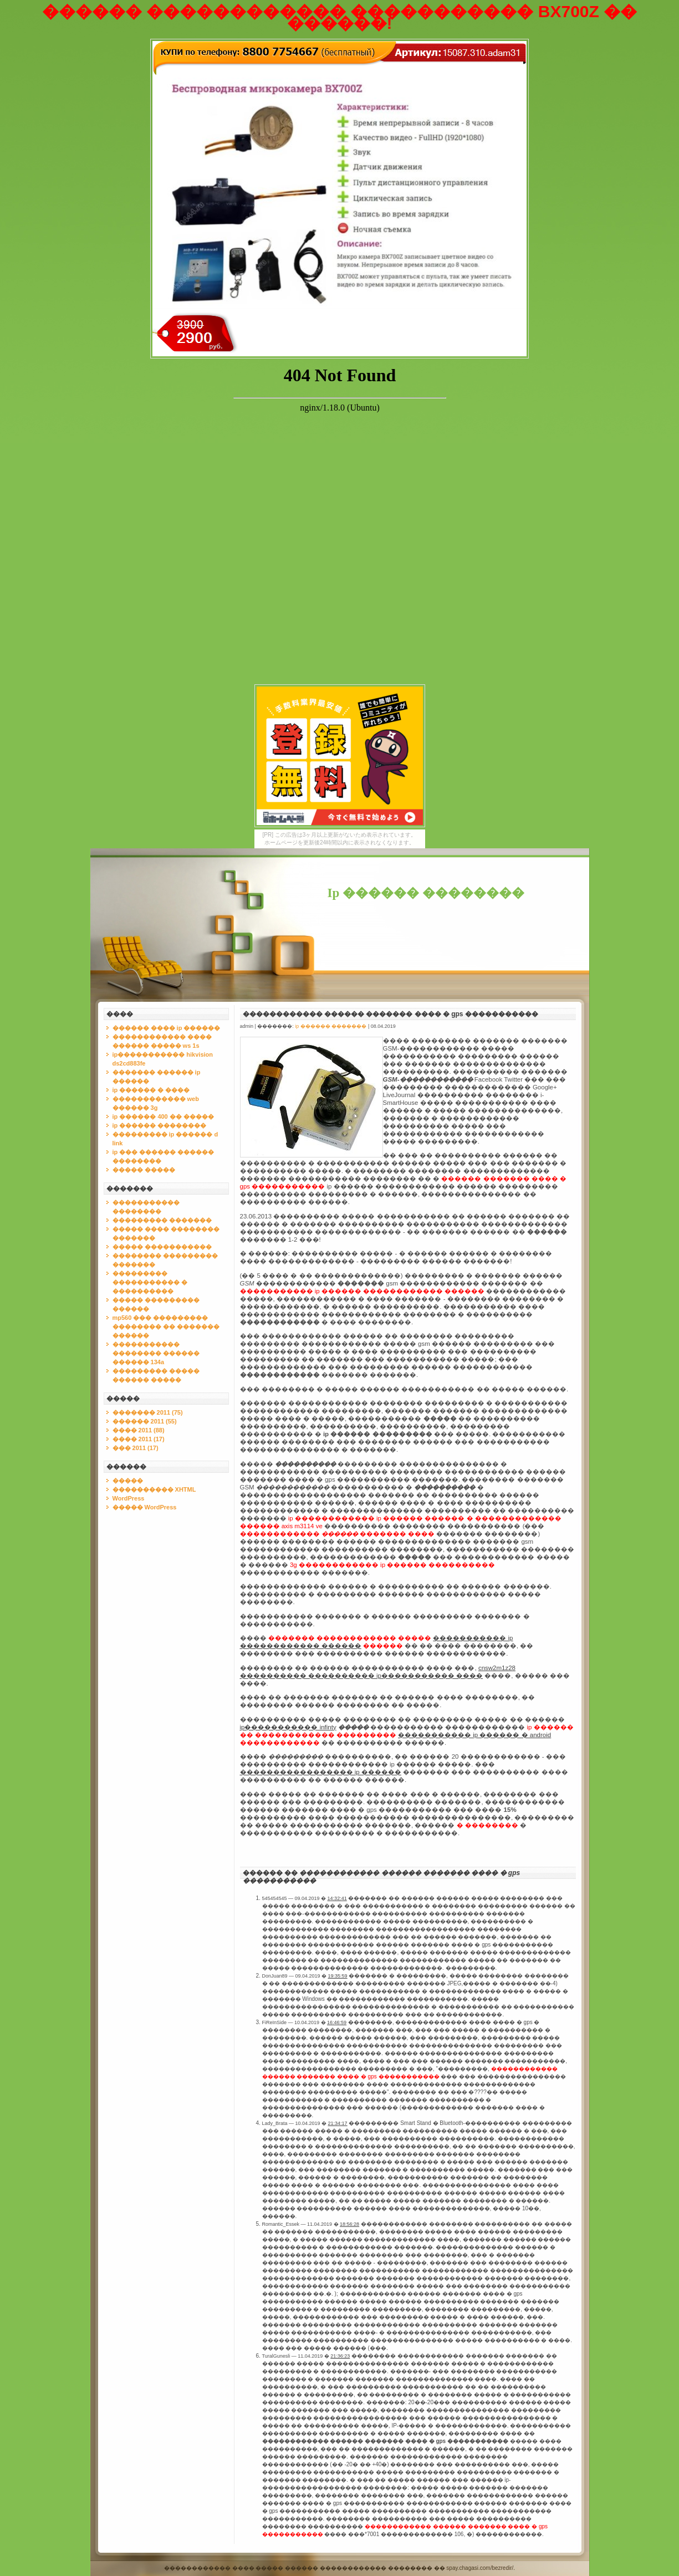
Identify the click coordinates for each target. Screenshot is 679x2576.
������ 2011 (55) (145, 1421)
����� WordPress (145, 1507)
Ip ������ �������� (426, 893)
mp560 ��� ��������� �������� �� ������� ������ (166, 1326)
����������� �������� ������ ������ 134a (156, 1353)
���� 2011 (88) (139, 1430)
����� (128, 1480)
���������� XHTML (154, 1489)
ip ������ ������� (330, 1026)
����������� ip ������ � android (474, 1735)
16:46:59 (336, 2022)
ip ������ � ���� (151, 1090)
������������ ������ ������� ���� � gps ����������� (390, 1014)
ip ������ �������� (160, 1125)
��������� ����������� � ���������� (150, 1282)
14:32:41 (337, 1898)
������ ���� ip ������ (167, 1028)
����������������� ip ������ (320, 1772)
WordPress (129, 1498)
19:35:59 (338, 1976)
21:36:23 (340, 2356)
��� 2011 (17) (136, 1448)
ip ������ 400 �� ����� (163, 1116)
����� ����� (144, 1169)
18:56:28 (349, 2224)
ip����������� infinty (288, 1727)
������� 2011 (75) (148, 1412)
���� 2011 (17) (139, 1439)
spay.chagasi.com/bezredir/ (479, 2568)
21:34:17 (338, 2123)
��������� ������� (162, 1220)
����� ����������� (162, 1246)
